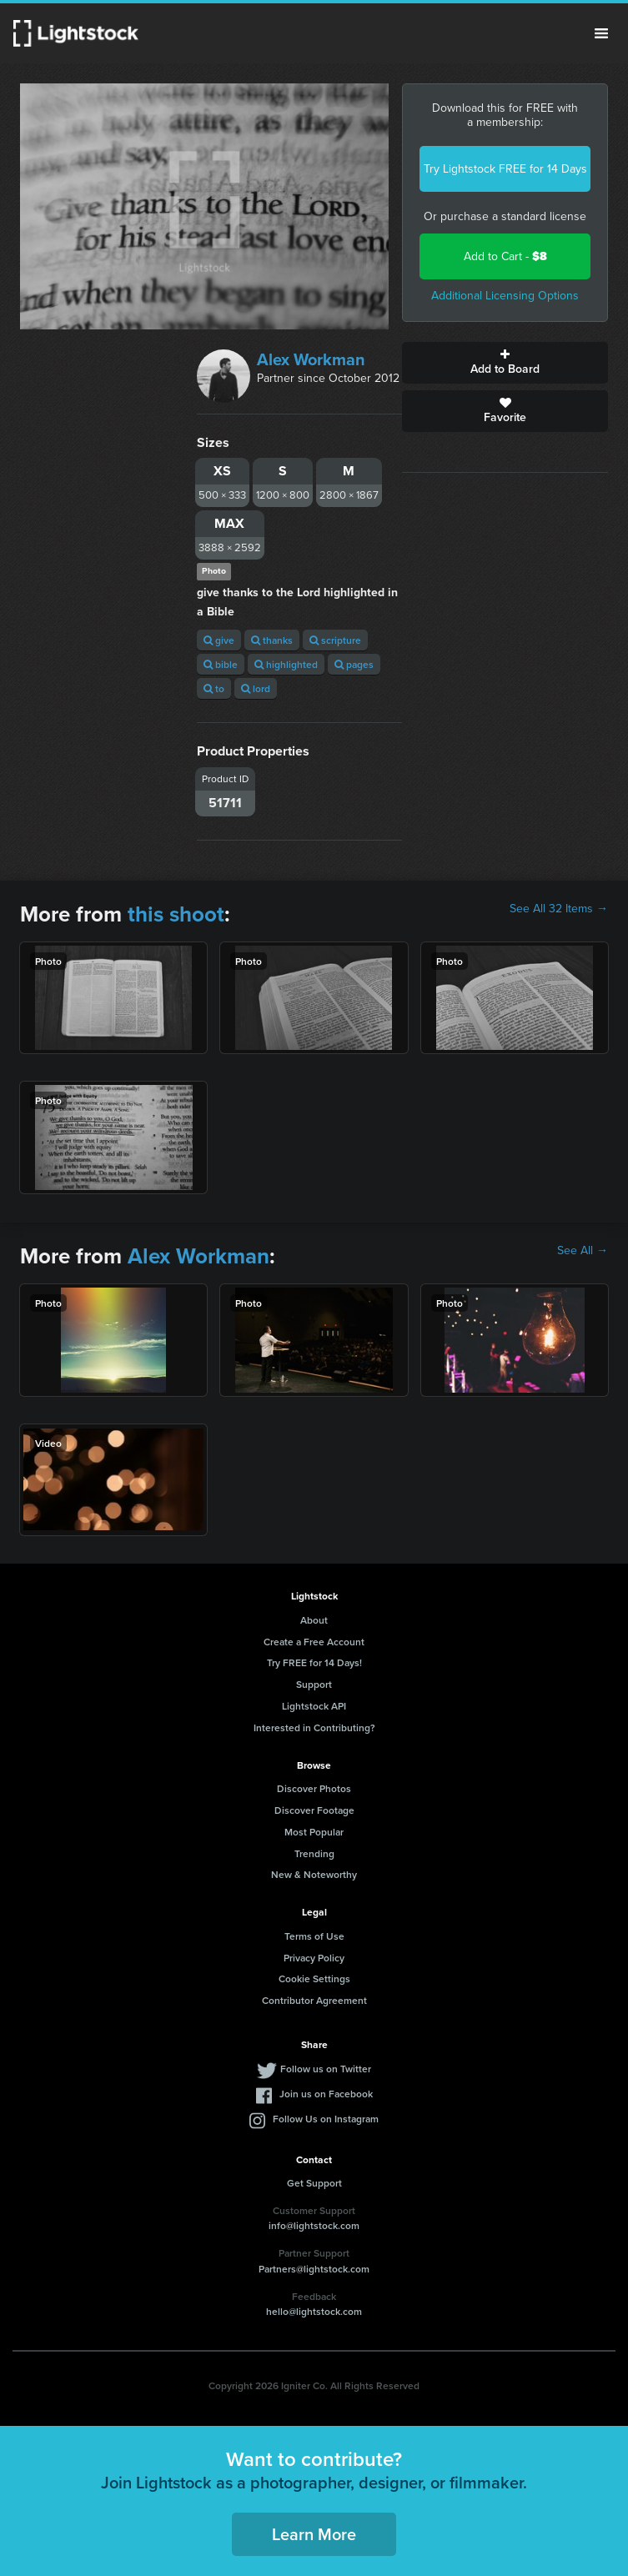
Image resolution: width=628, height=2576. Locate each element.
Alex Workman (311, 359)
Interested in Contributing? (314, 1727)
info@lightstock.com (314, 2225)
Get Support (314, 2183)
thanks (272, 640)
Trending (314, 1853)
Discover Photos (314, 1788)
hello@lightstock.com (314, 2311)
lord (255, 688)
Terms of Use (314, 1936)
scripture (335, 640)
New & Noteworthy (314, 1874)
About (314, 1620)
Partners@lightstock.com (314, 2269)
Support (314, 1684)
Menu (601, 33)
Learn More (314, 2534)
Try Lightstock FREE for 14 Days (505, 169)
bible (220, 664)
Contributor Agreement (314, 2000)
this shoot (176, 914)
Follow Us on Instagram (326, 2119)
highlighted (286, 664)
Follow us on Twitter (325, 2068)
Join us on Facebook (326, 2093)
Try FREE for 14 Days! (314, 1662)
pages (354, 664)
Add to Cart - (505, 256)
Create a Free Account (314, 1641)
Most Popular (314, 1832)
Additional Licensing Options (505, 295)
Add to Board (505, 363)
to (213, 688)
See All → (582, 1251)
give (218, 640)
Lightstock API (314, 1706)
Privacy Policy (314, 1958)
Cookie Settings (314, 1978)
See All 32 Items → (559, 909)
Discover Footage (314, 1810)
